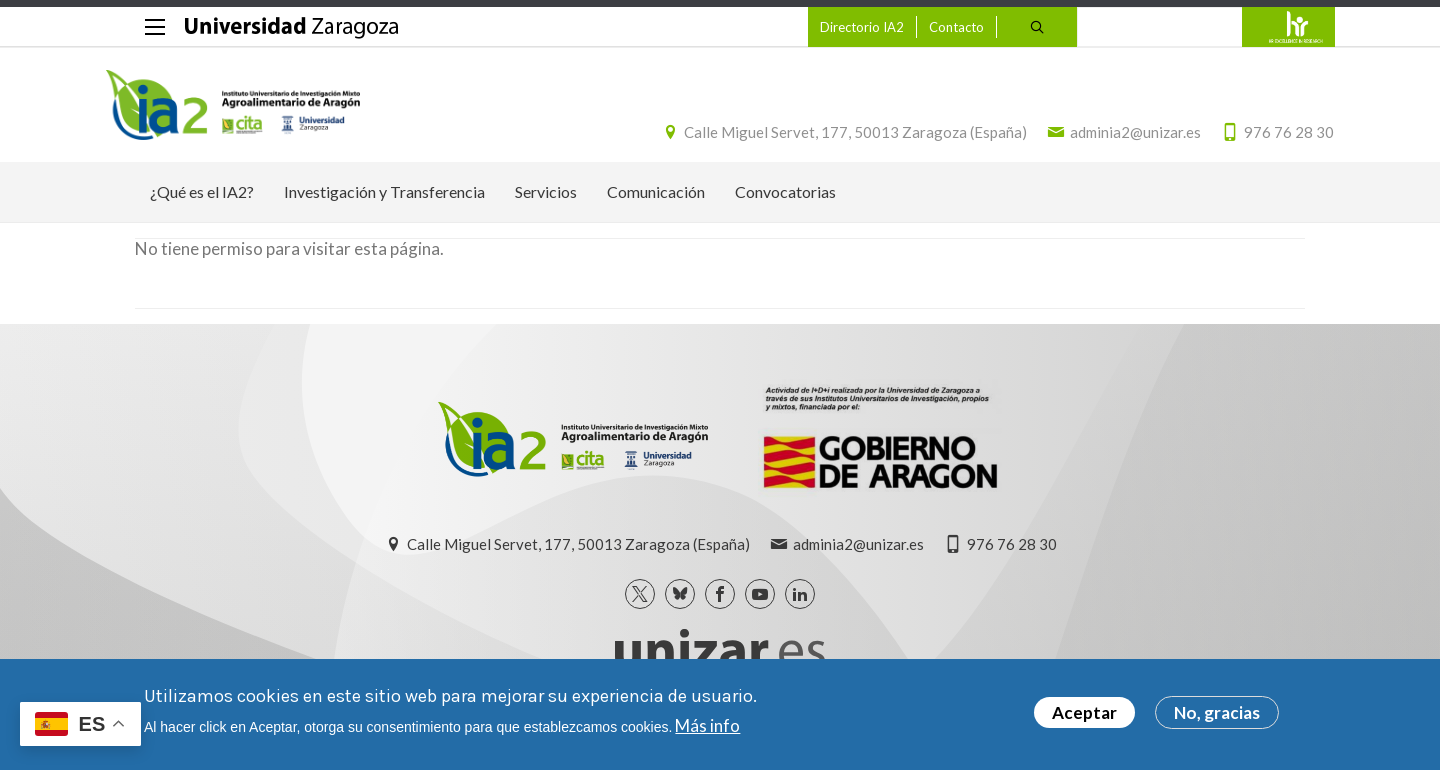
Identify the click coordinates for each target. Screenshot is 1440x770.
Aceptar (1084, 712)
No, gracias (1217, 712)
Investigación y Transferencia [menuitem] (384, 202)
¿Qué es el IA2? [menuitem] (202, 202)
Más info (707, 725)
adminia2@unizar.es (1106, 138)
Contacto (926, 27)
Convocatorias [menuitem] (785, 202)
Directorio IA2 (832, 27)
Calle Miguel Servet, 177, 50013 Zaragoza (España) (826, 138)
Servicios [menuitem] (546, 202)
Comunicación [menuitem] (656, 202)
